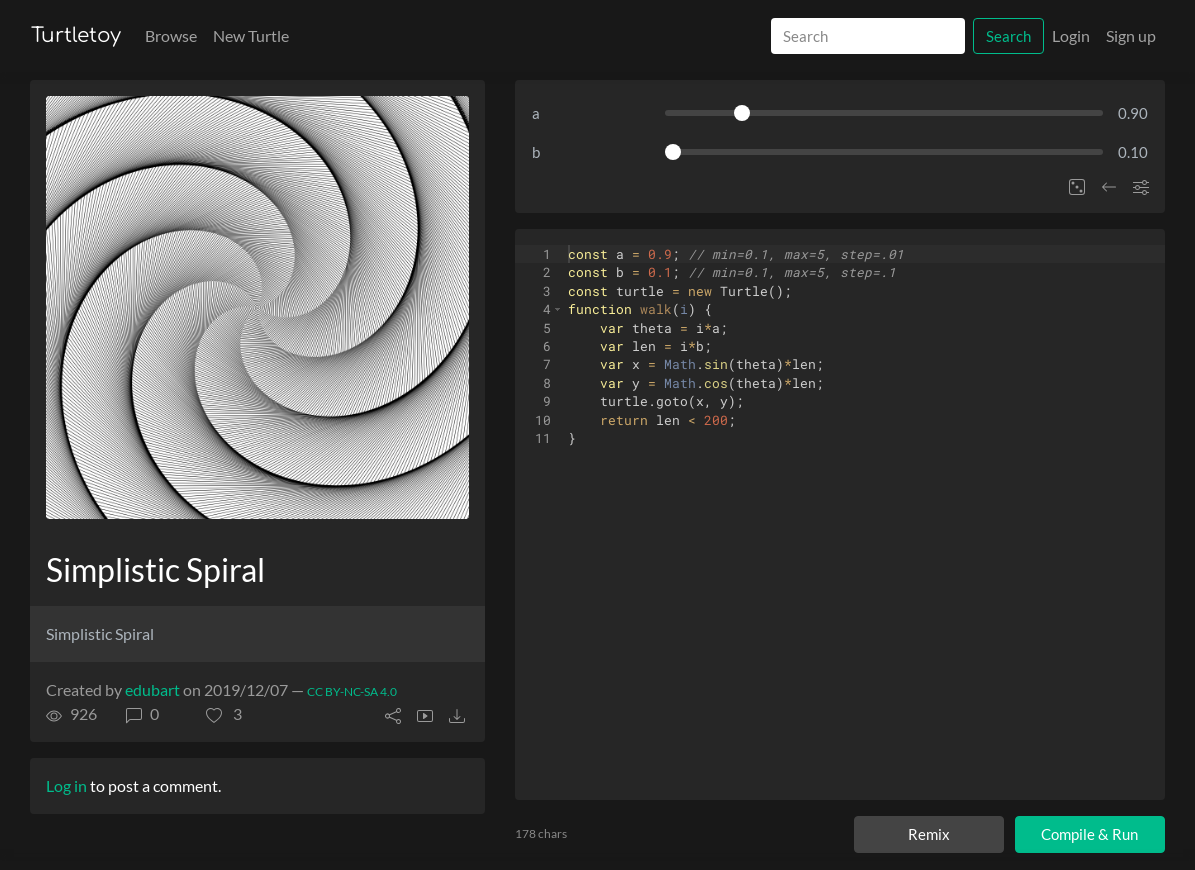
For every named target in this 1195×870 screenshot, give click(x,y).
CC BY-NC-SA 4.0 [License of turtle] (352, 691)
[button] (224, 714)
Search (1008, 36)
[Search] (868, 36)
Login (1071, 35)
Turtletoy (76, 35)
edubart (152, 689)
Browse (171, 35)
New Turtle (251, 35)
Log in (66, 785)
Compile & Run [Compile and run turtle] (1089, 834)
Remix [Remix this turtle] (929, 834)
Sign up (1131, 35)
